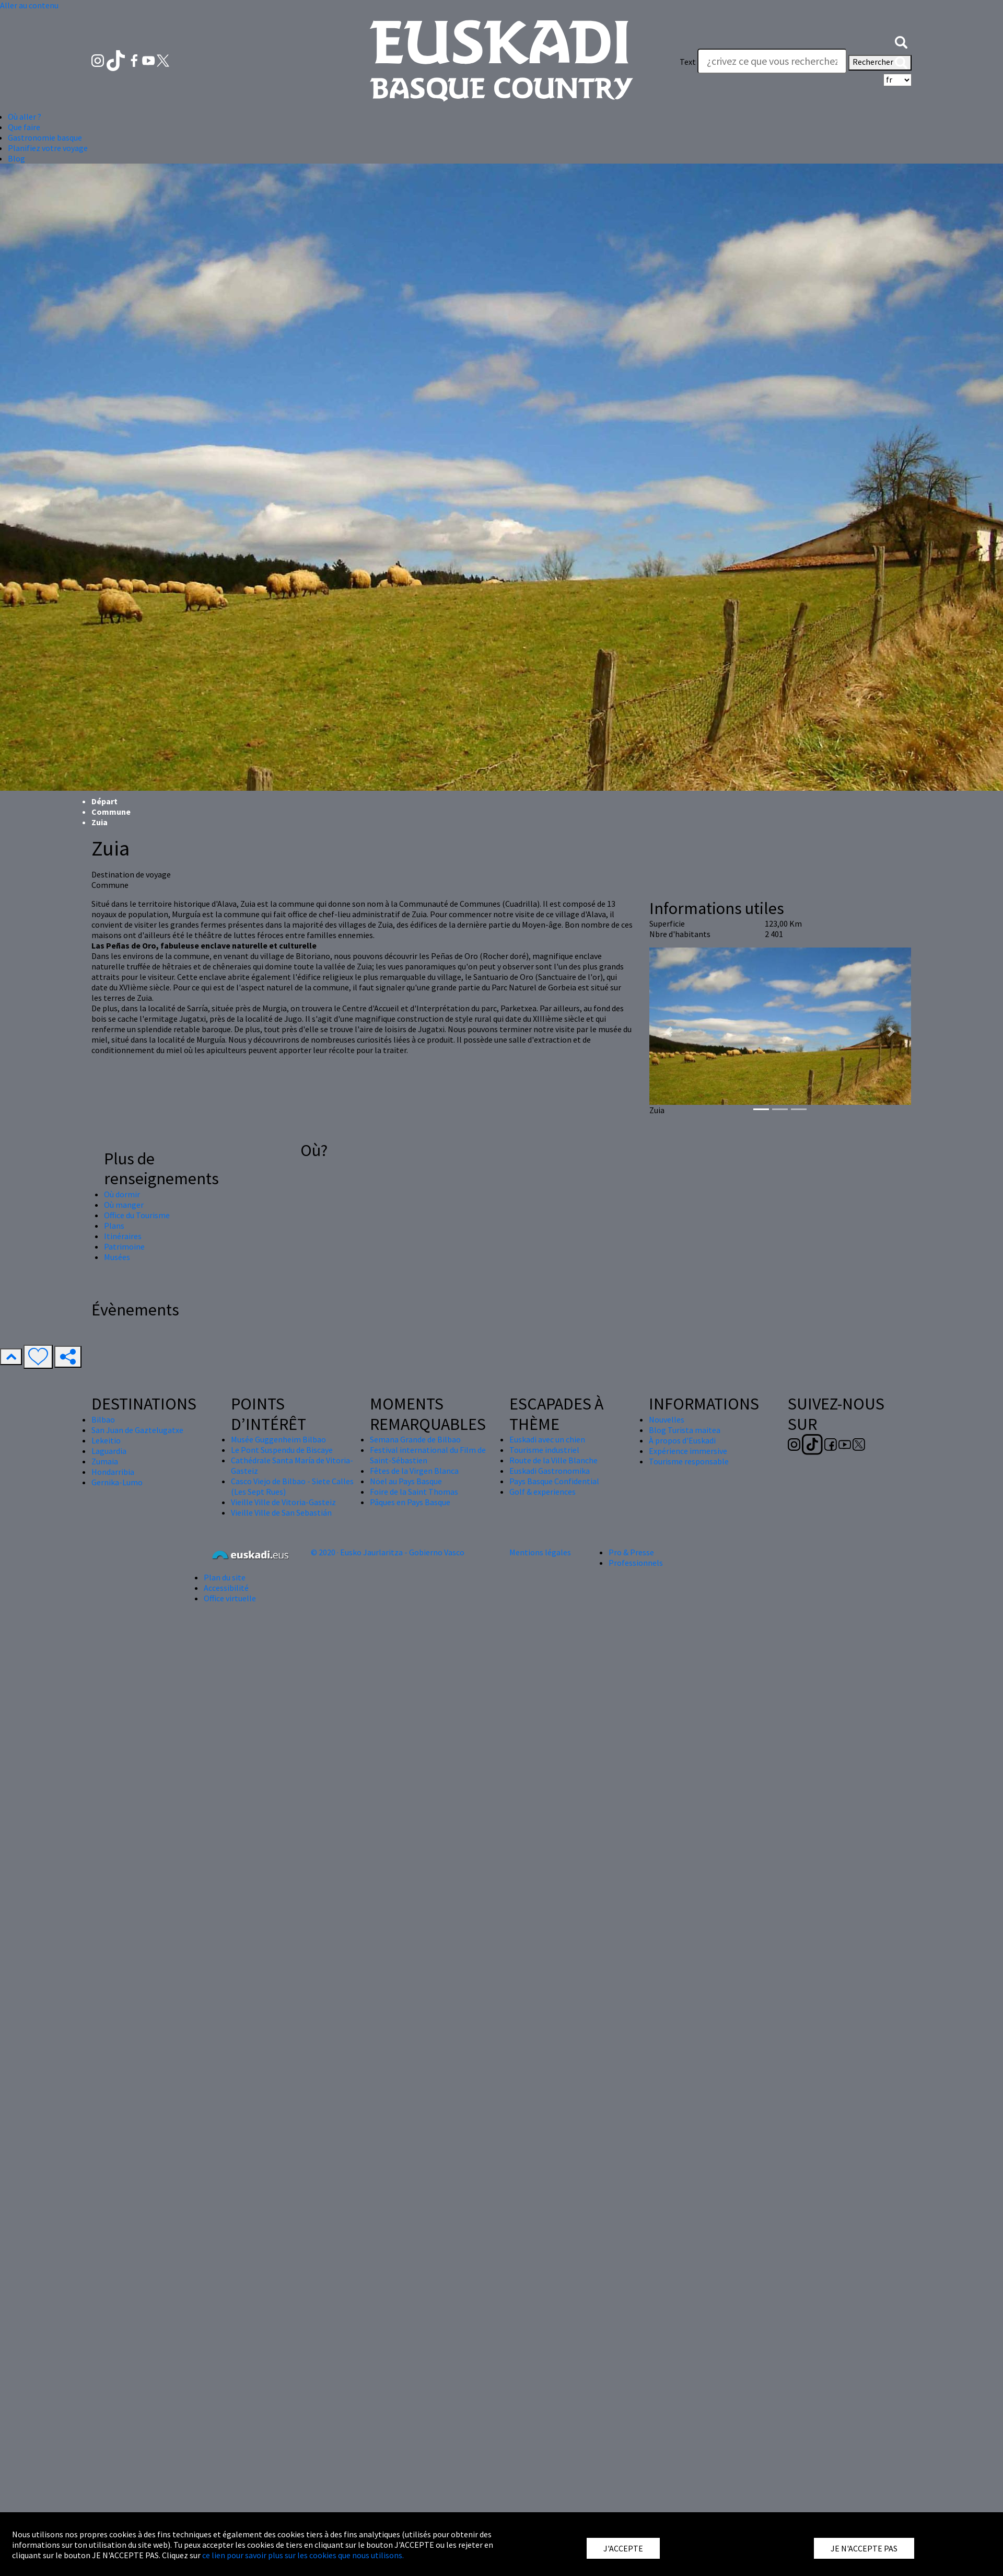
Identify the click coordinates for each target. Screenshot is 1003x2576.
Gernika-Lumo (117, 1482)
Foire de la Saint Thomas (414, 1491)
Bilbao (103, 1419)
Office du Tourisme (137, 1215)
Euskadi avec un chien (547, 1439)
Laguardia (108, 1451)
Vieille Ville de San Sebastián (281, 1512)
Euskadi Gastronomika (549, 1470)
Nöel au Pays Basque (406, 1481)
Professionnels (636, 1562)
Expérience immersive (688, 1451)
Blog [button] (16, 158)
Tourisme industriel (544, 1450)
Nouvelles (666, 1419)
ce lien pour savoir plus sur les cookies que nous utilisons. (303, 2555)
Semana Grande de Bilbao (415, 1439)
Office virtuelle (230, 1598)
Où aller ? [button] (24, 116)
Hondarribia (112, 1471)
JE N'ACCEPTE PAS (864, 2548)
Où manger (124, 1204)
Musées (117, 1257)
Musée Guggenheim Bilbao (278, 1439)
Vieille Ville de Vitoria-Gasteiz (283, 1502)
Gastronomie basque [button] (45, 137)
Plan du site (225, 1577)
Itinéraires (123, 1236)
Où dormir (122, 1194)
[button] (901, 41)
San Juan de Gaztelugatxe (137, 1430)
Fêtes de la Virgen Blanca (414, 1470)
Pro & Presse (631, 1552)
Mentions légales (540, 1552)
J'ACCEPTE (623, 2548)
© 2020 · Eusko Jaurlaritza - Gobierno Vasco (387, 1552)
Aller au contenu (29, 5)
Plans (114, 1225)
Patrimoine (124, 1246)
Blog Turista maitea (684, 1430)
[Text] (772, 61)
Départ (104, 801)
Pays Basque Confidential (554, 1481)
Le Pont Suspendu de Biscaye (282, 1450)
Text (688, 61)
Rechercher (880, 62)
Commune (111, 811)
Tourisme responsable (689, 1461)
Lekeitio (106, 1440)
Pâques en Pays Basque (410, 1502)
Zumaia (104, 1461)
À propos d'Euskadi (682, 1440)
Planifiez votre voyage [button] (48, 148)
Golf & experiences (542, 1491)
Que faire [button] (24, 127)
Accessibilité (226, 1587)
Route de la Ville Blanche (553, 1460)
